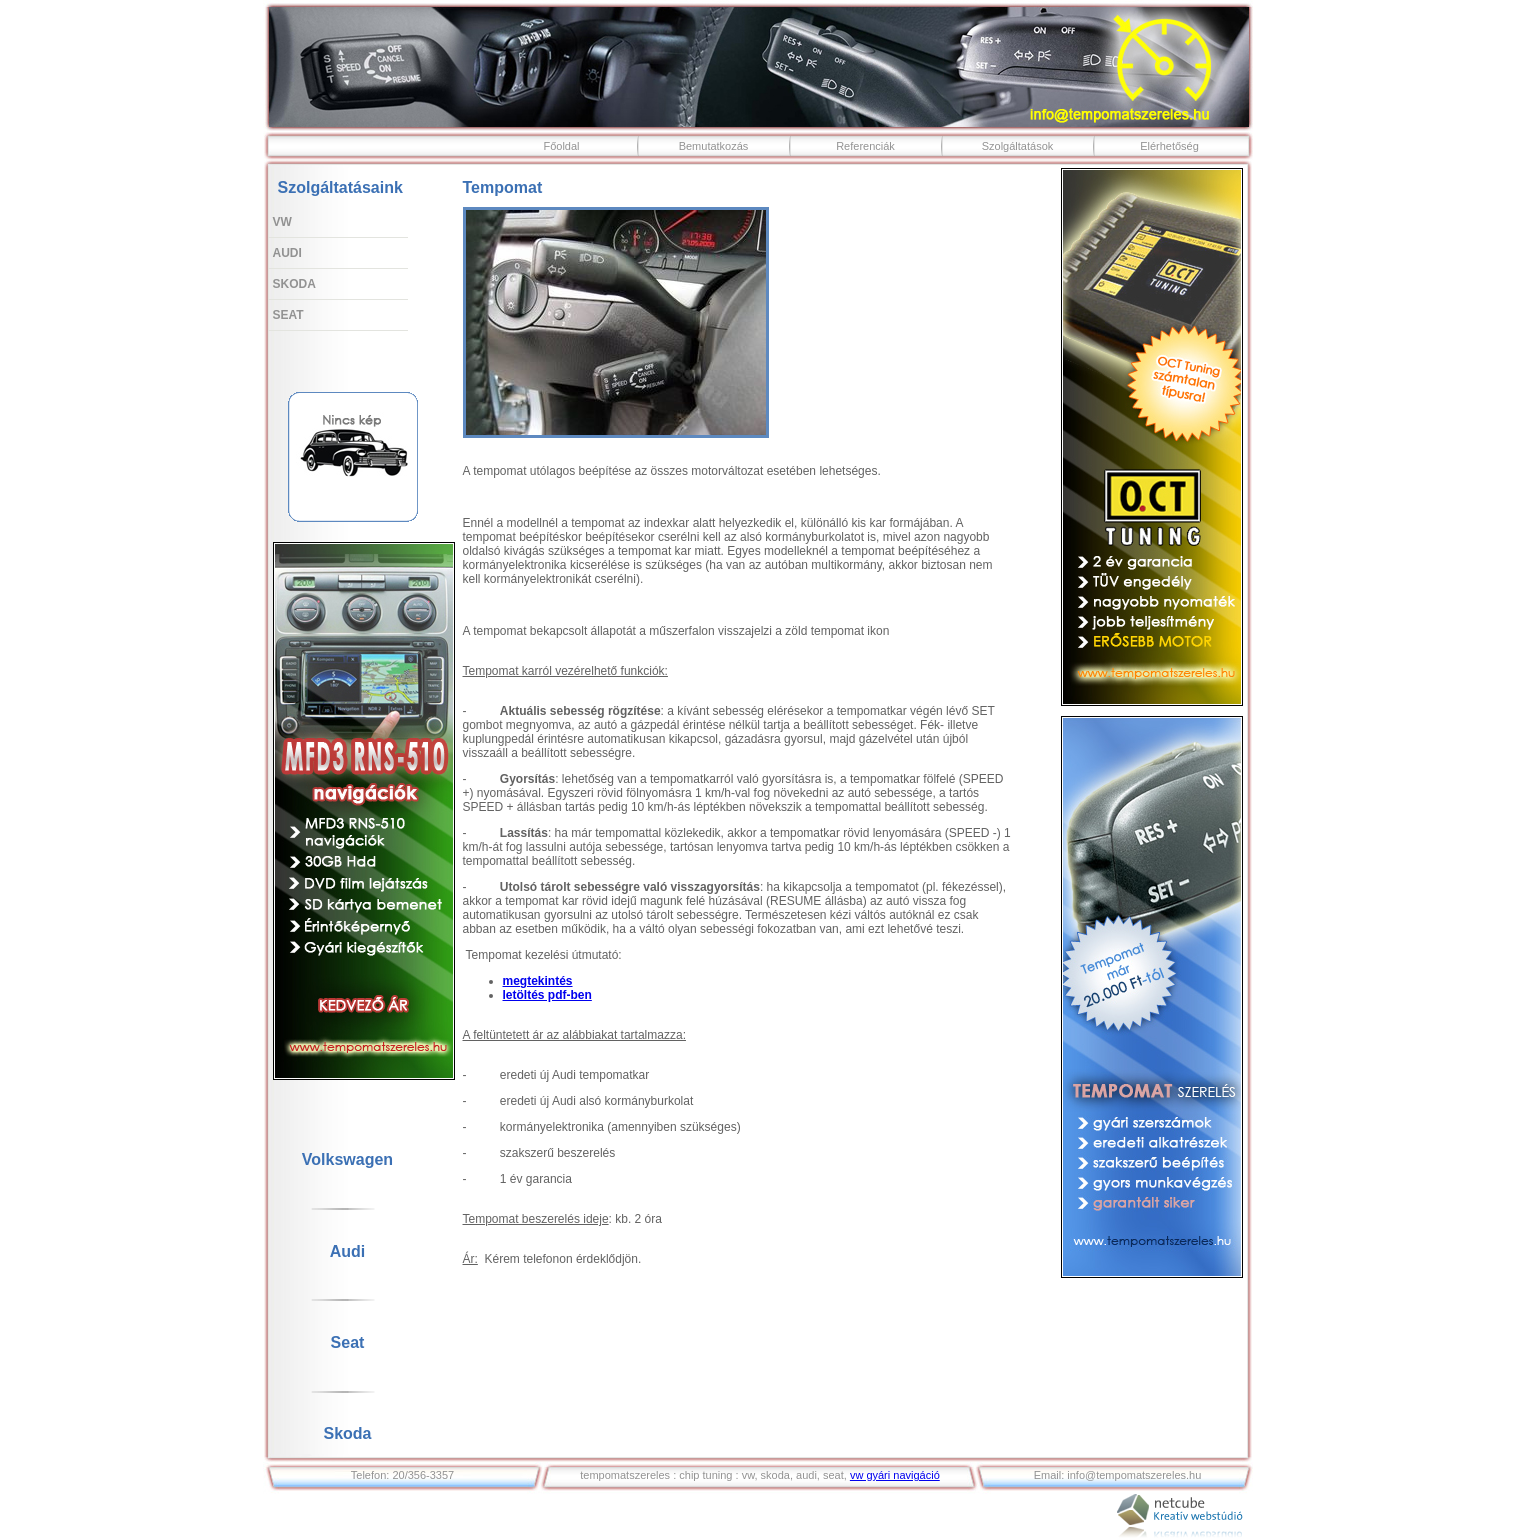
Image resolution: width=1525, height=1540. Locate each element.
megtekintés (538, 981)
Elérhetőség (1169, 146)
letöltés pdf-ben (547, 995)
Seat (288, 315)
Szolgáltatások (1018, 146)
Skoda (294, 284)
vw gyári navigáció (895, 1475)
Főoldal (561, 146)
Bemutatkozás (714, 146)
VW (282, 222)
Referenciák (865, 146)
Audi (287, 253)
